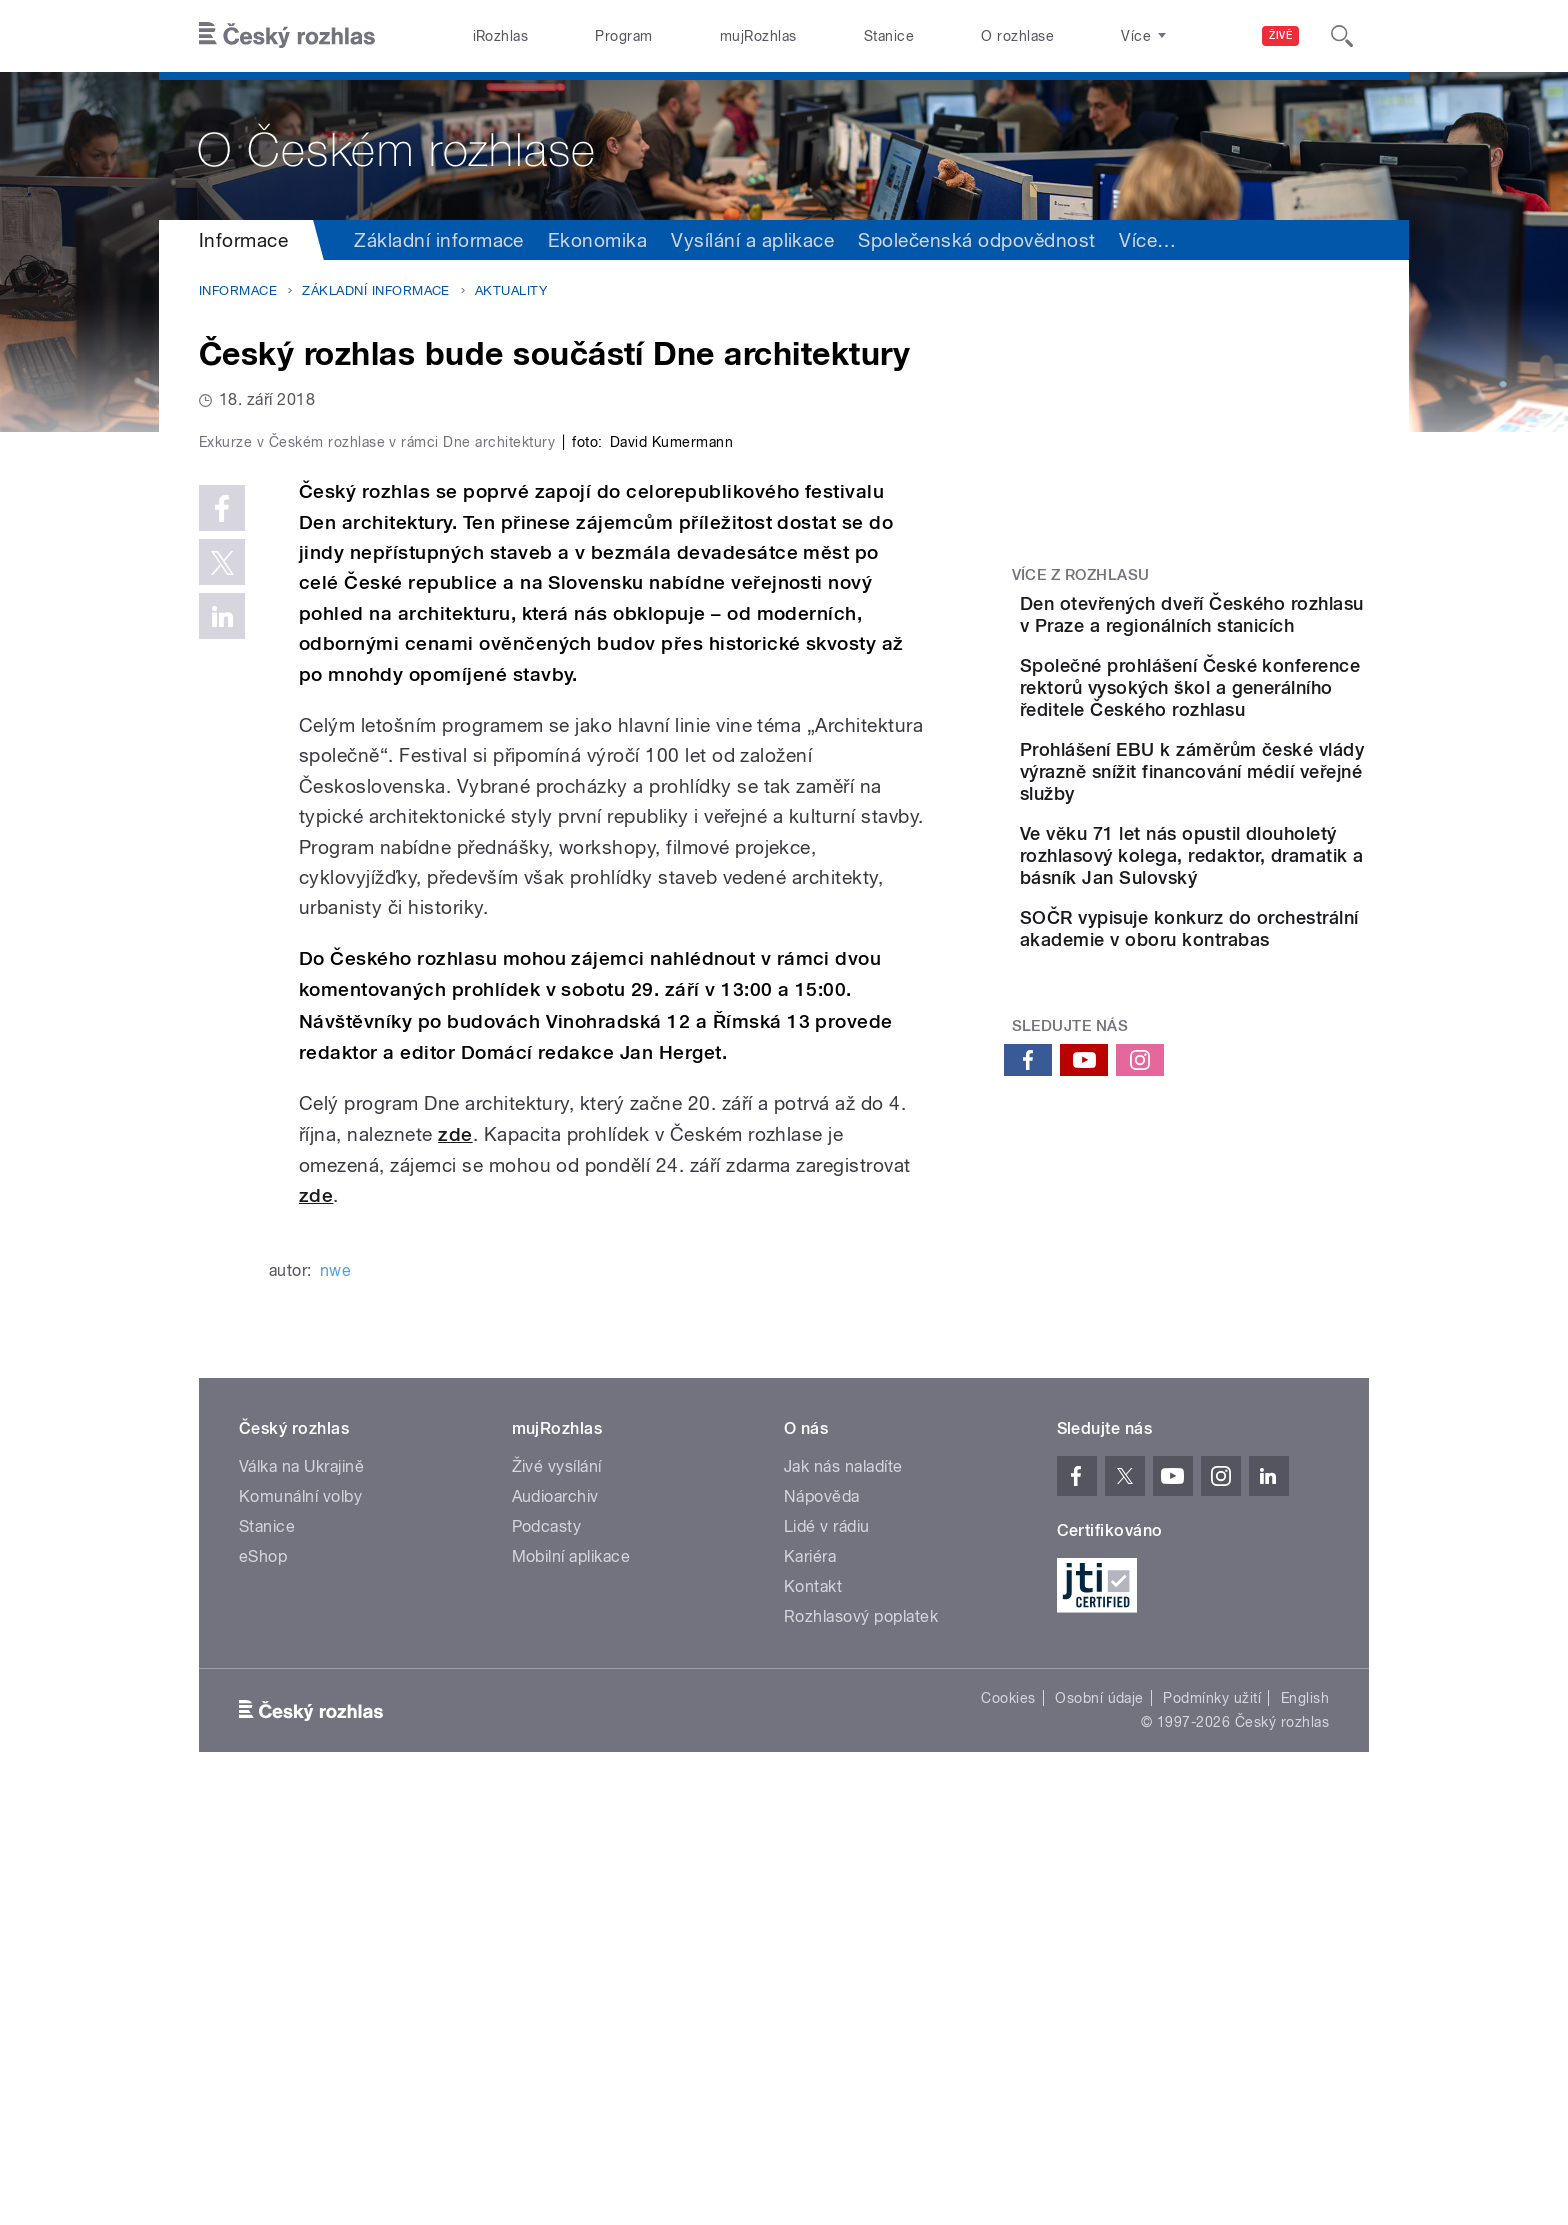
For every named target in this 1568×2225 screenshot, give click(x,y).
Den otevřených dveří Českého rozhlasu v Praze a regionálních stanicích (1244, 625)
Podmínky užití (1212, 2123)
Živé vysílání (557, 1891)
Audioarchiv (555, 1921)
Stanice (889, 36)
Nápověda (822, 1921)
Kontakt (813, 2011)
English (1305, 2123)
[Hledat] (1342, 36)
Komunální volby (300, 1921)
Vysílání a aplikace (752, 240)
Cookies (1008, 2123)
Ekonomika (597, 240)
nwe (335, 1695)
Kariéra (810, 1981)
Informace (243, 240)
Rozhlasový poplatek (861, 2041)
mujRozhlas (758, 36)
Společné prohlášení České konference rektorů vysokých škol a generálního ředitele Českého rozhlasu (1250, 738)
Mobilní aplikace (571, 1981)
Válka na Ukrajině (301, 1891)
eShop (263, 1981)
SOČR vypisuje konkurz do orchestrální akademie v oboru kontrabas (1248, 1056)
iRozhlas (501, 36)
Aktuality (511, 290)
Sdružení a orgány (1199, 240)
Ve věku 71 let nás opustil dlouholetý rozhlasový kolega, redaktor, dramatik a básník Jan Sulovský (1246, 961)
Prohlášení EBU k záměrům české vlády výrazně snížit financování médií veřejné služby (1250, 855)
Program (623, 36)
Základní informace (439, 240)
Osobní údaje (1099, 2123)
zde (455, 1558)
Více (1333, 240)
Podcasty (547, 1951)
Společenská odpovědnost (976, 240)
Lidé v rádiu (827, 1951)
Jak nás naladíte (843, 1891)
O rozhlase (1017, 36)
